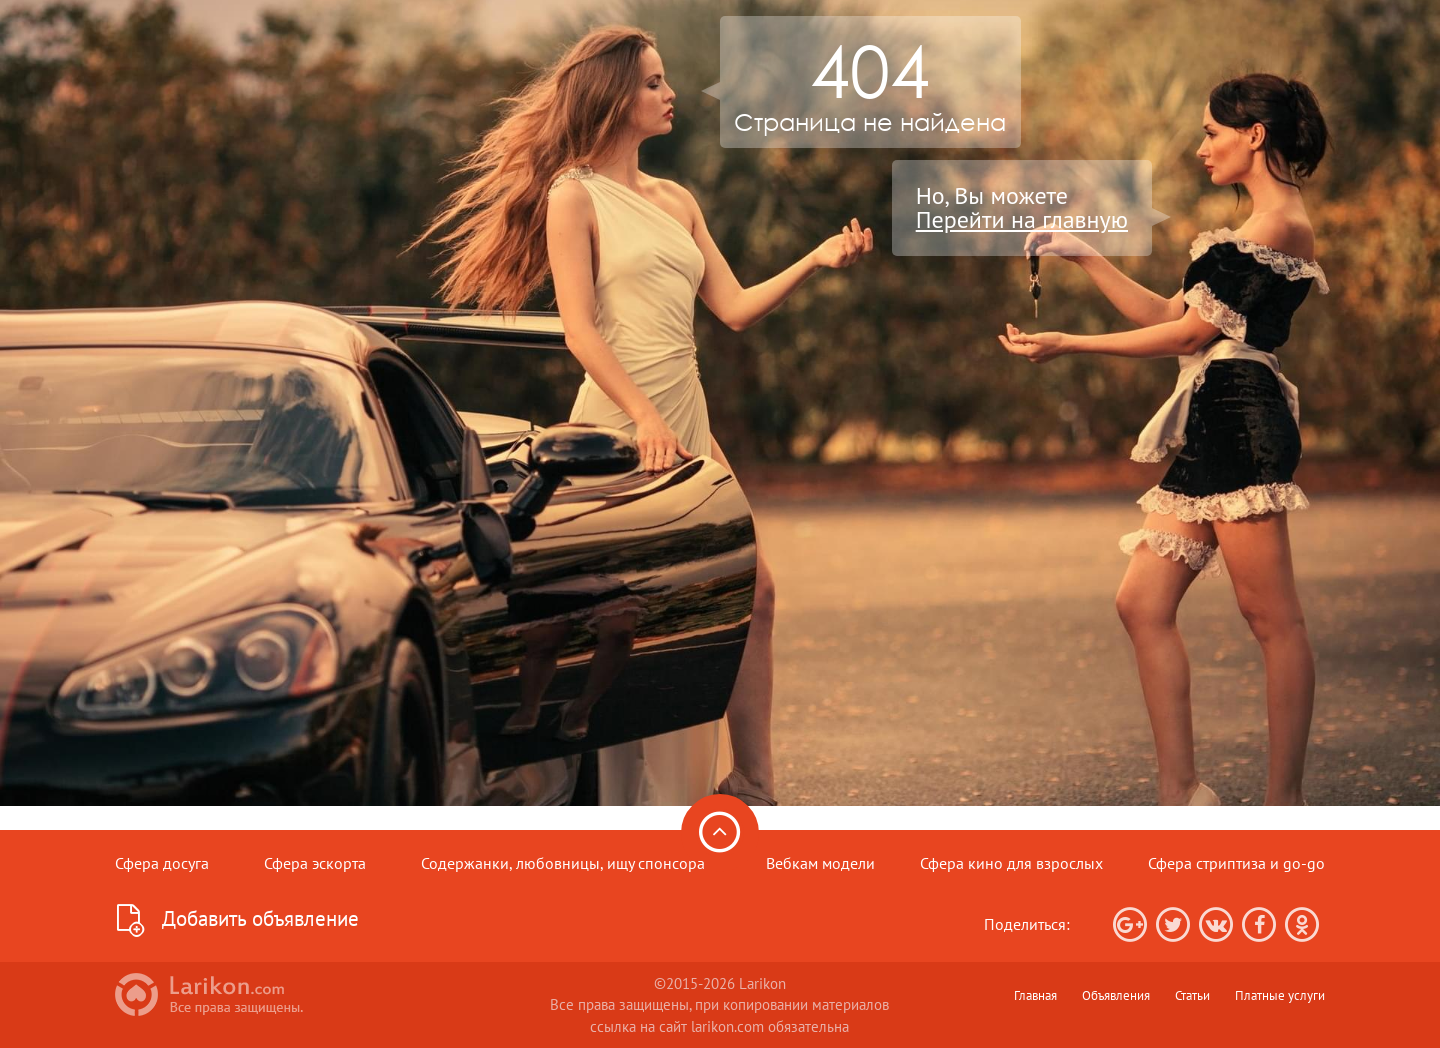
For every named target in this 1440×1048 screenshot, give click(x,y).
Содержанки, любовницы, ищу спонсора (563, 863)
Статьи (1192, 995)
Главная (1035, 995)
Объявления (1116, 995)
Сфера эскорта (315, 863)
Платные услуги (1280, 995)
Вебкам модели (820, 863)
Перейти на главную (1022, 220)
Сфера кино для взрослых (1011, 863)
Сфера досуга (162, 863)
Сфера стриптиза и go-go (1236, 863)
